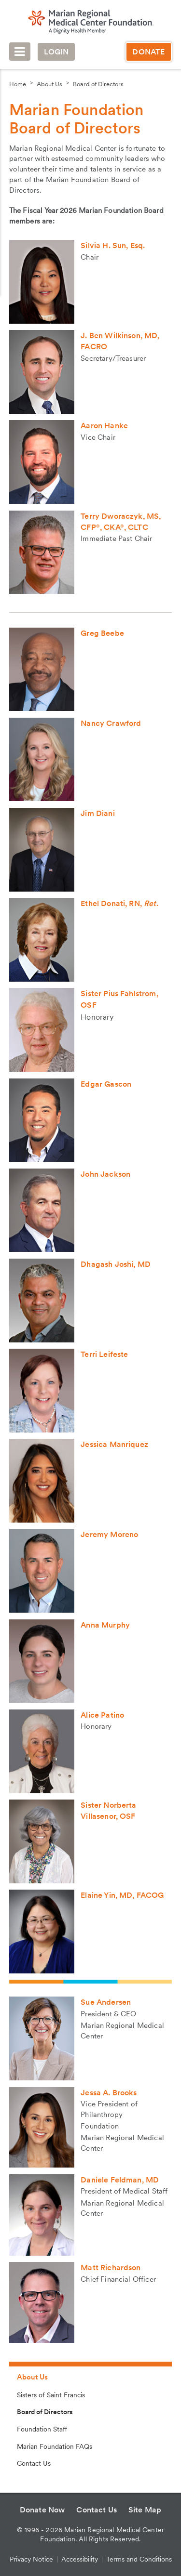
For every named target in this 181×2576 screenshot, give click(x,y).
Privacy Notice (31, 2559)
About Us (49, 84)
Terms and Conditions (139, 2559)
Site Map (144, 2509)
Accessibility (79, 2559)
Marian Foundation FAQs (54, 2446)
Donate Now (42, 2509)
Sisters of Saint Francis (51, 2395)
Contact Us (34, 2463)
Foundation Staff (42, 2429)
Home (17, 84)
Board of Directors (98, 84)
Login (56, 51)
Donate (148, 51)
